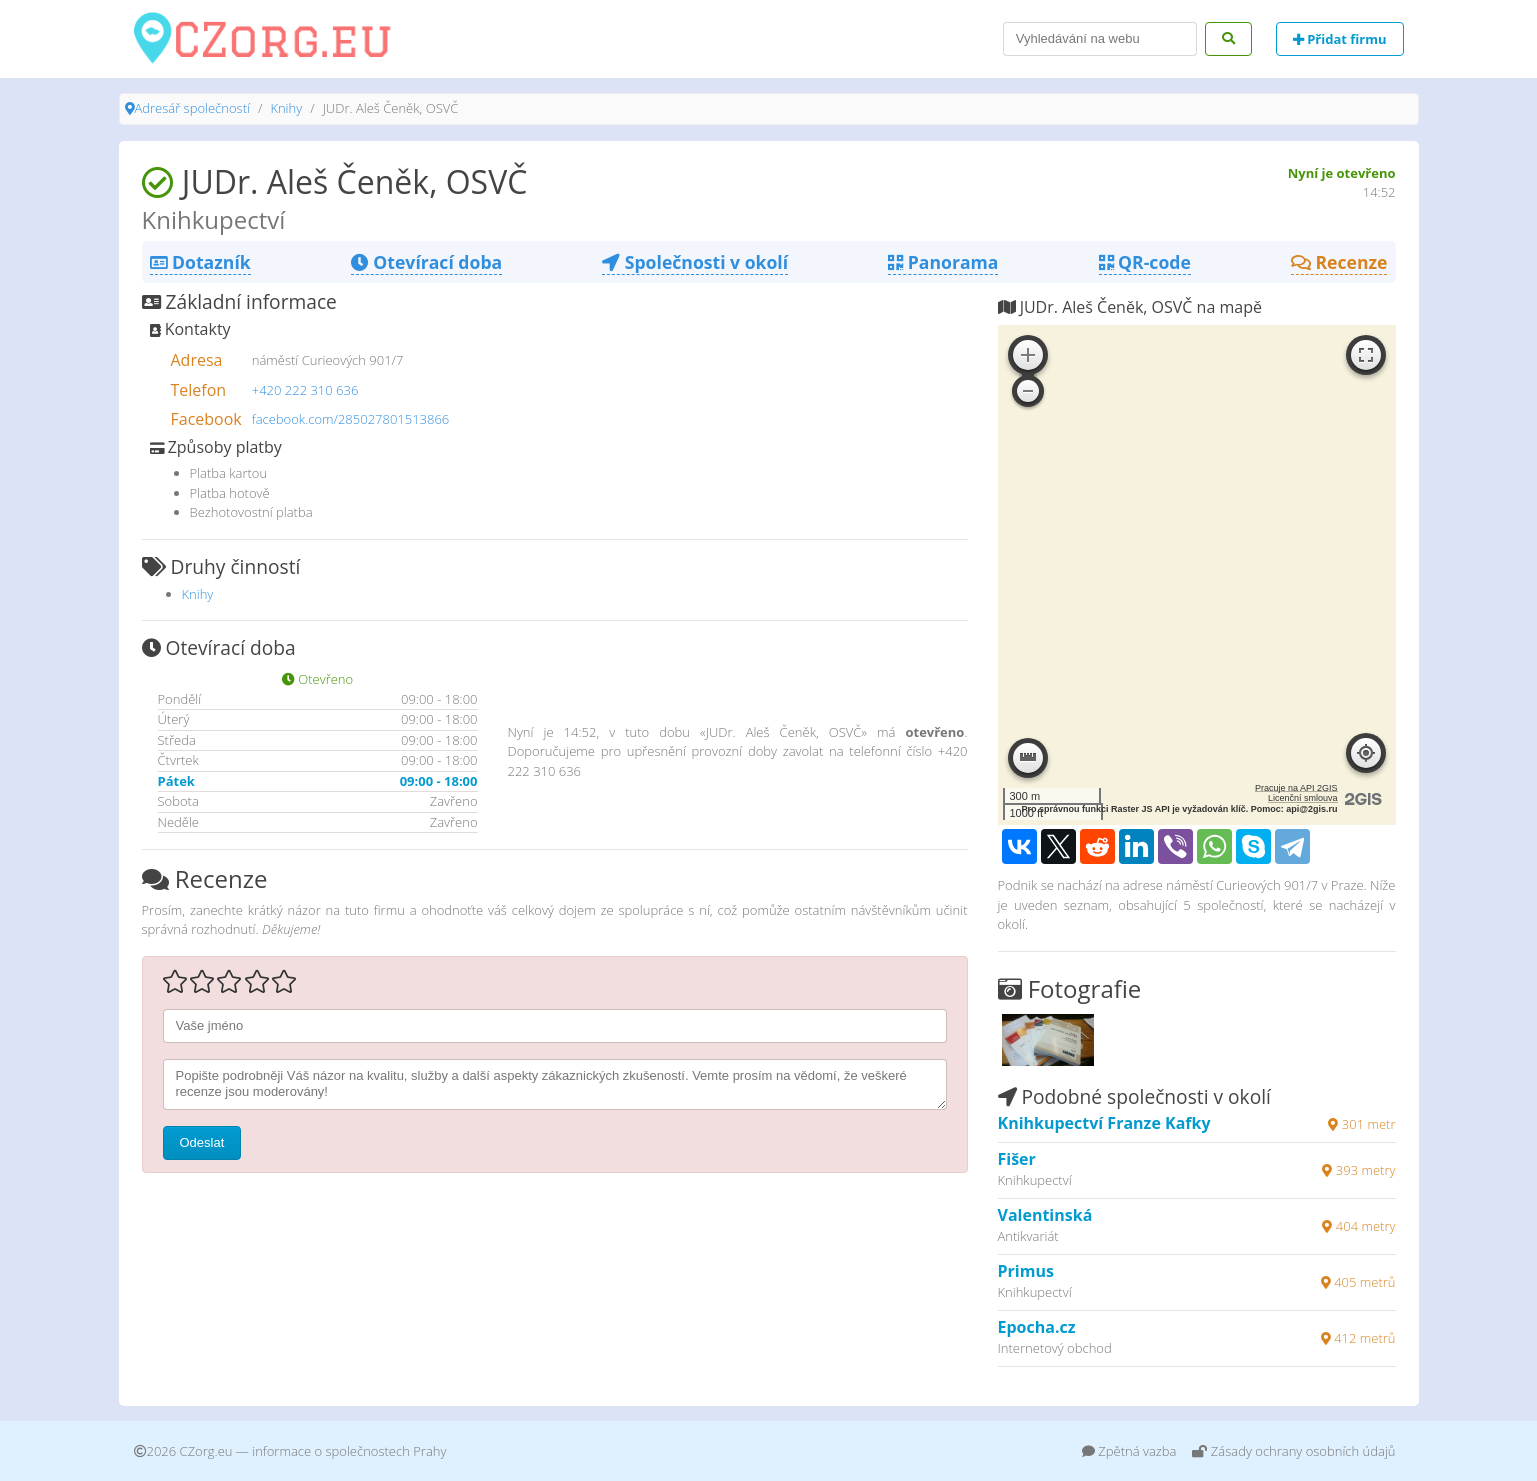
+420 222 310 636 (305, 390)
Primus (1026, 1271)
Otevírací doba (426, 262)
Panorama (943, 262)
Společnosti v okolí (695, 262)
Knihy (286, 108)
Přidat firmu (1340, 39)
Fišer (1017, 1159)
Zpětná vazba (1129, 1451)
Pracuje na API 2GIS (1296, 788)
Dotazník (200, 262)
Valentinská (1045, 1215)
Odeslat (202, 1142)
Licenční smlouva (1303, 798)
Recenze (1339, 262)
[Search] (1100, 39)
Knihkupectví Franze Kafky (1104, 1123)
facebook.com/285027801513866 (351, 419)
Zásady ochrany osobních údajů (1293, 1451)
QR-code (1145, 262)
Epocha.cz (1037, 1327)
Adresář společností (192, 108)
